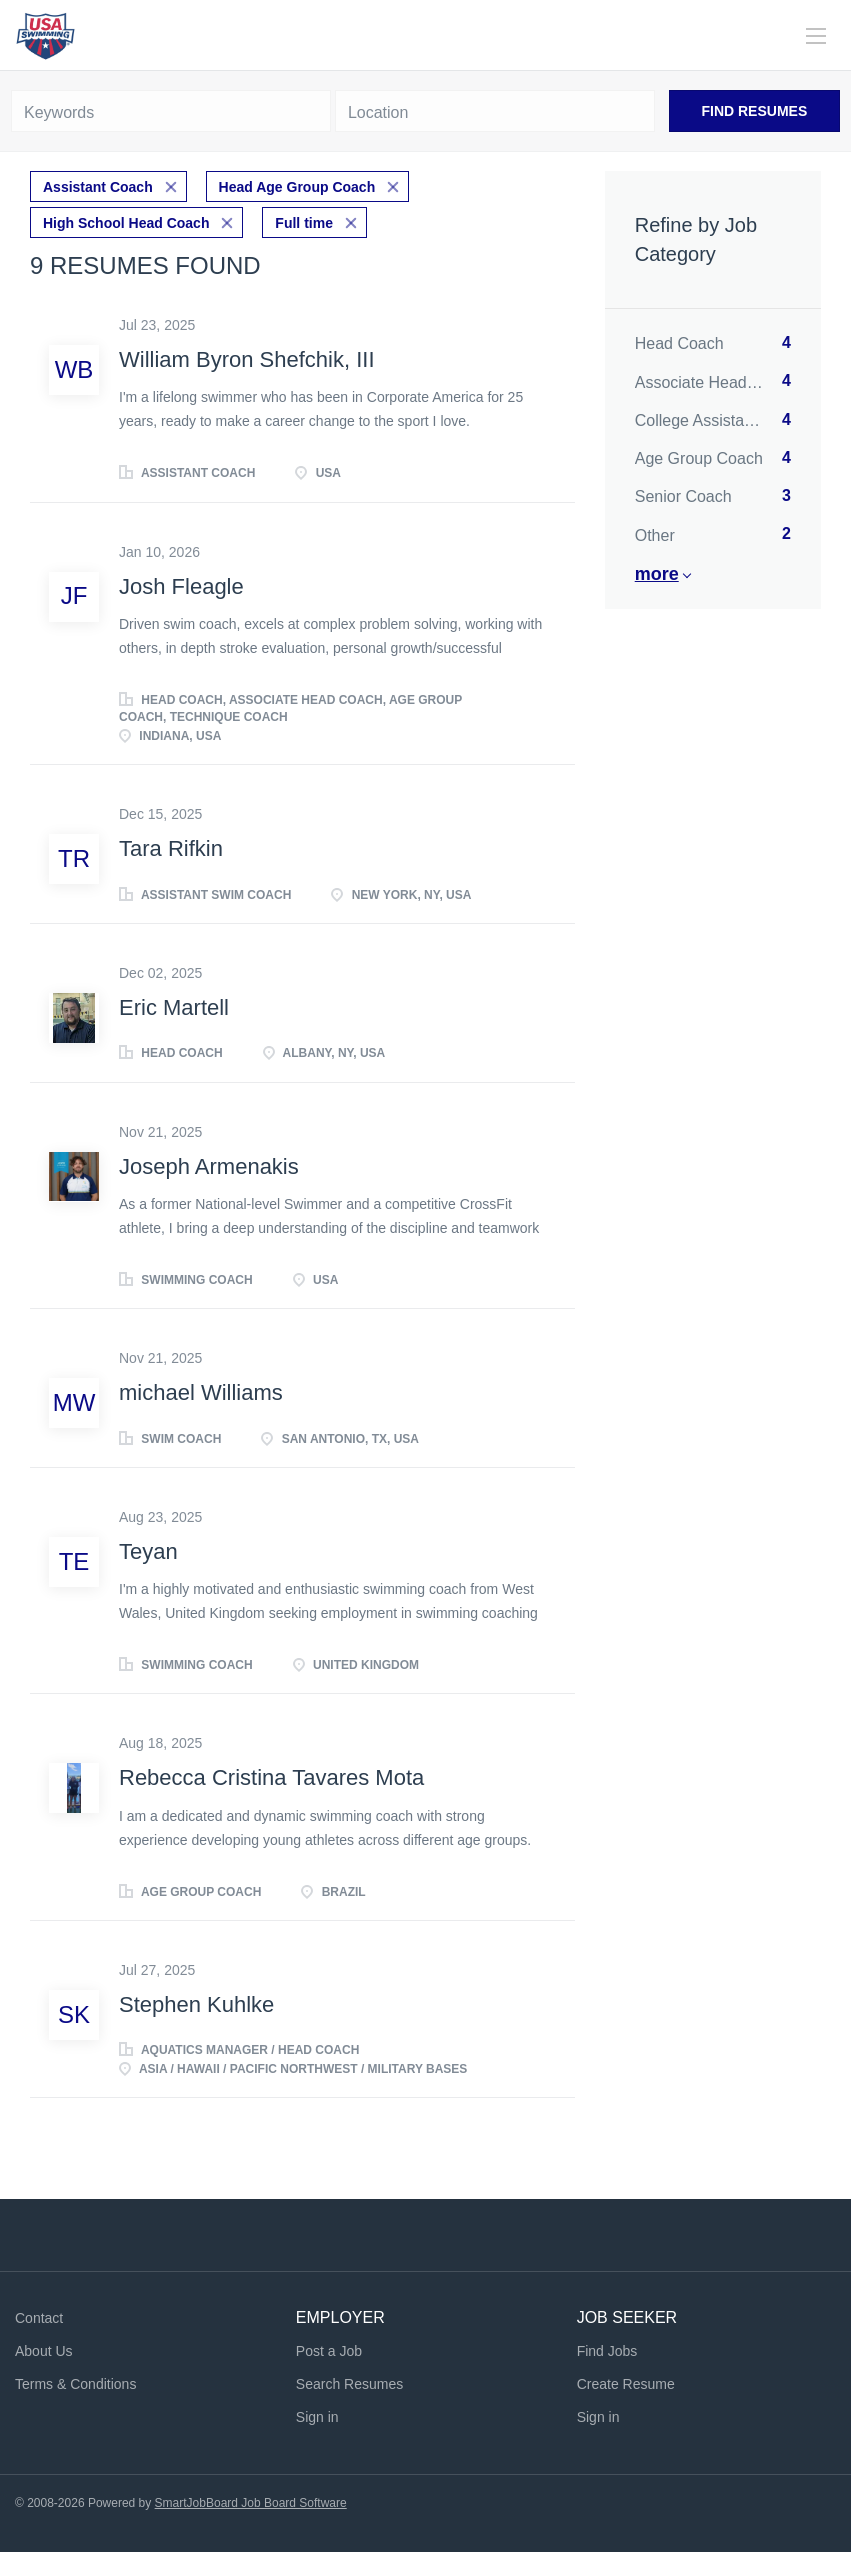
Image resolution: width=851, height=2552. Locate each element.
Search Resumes (349, 2384)
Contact (39, 2318)
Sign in (317, 2417)
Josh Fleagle (181, 586)
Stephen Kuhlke (196, 2004)
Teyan (148, 1551)
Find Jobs (607, 2351)
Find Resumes (754, 111)
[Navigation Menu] (816, 36)
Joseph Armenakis (209, 1166)
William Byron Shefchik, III (247, 359)
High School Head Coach (126, 223)
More (657, 574)
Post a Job (329, 2351)
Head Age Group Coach (297, 187)
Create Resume (626, 2384)
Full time (304, 223)
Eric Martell (174, 1007)
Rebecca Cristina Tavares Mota (271, 1777)
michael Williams (201, 1392)
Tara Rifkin (171, 848)
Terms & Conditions (75, 2384)
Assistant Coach (98, 187)
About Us (44, 2351)
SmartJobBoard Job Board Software (251, 2503)
